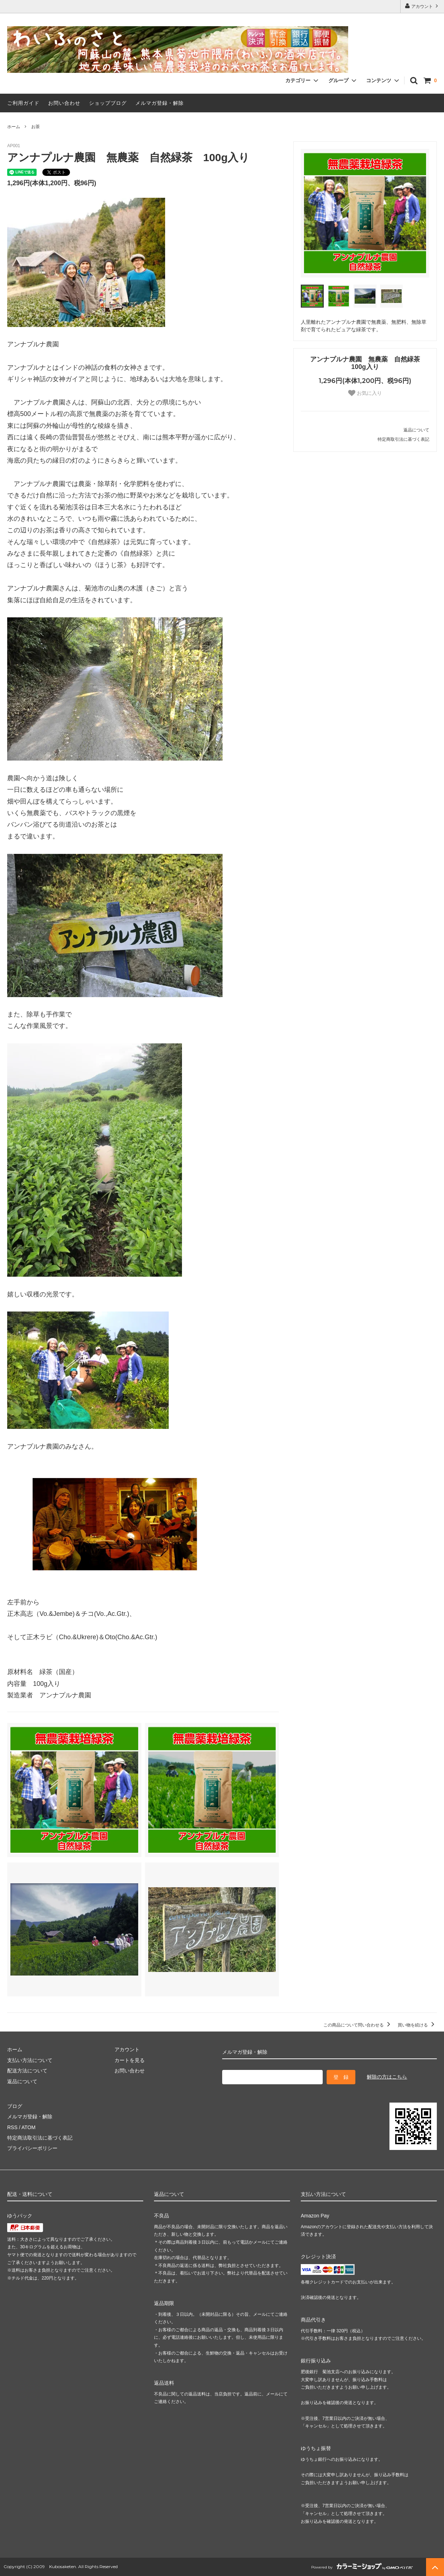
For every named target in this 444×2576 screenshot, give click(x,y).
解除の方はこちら (387, 2077)
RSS (12, 2127)
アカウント (422, 6)
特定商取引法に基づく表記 (403, 439)
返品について (416, 430)
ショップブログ (108, 103)
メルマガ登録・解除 (159, 103)
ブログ (14, 2106)
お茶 (35, 126)
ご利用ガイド (23, 103)
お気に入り (365, 393)
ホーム (13, 126)
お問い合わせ (64, 103)
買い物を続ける (417, 2025)
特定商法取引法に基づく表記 (40, 2138)
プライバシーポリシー (32, 2148)
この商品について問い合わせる (358, 2025)
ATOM (29, 2127)
